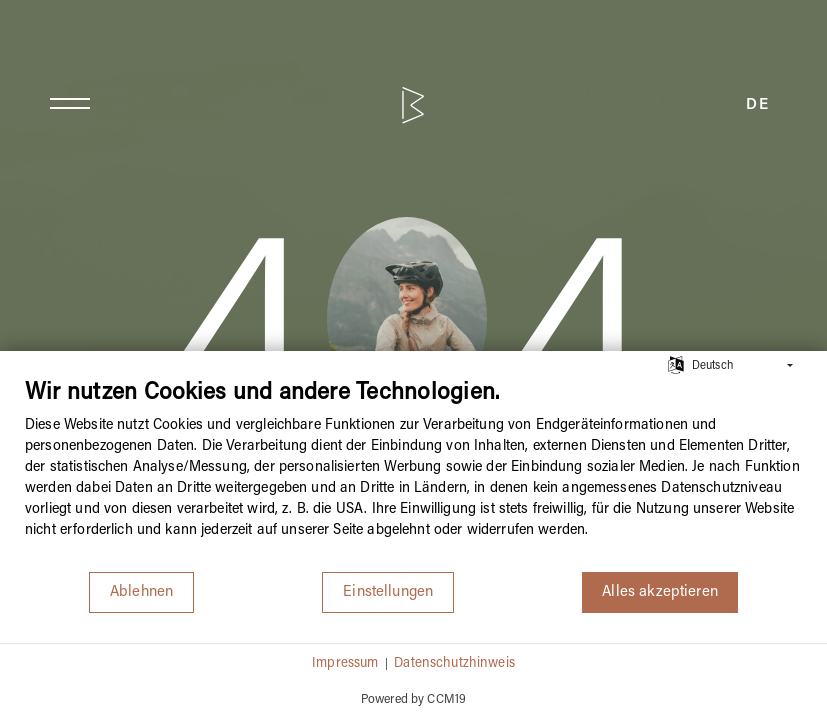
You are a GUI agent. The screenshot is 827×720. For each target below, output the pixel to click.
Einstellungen (388, 592)
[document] (413, 474)
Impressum (345, 663)
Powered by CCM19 (413, 699)
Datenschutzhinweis (454, 663)
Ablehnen (141, 592)
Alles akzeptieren (660, 592)
